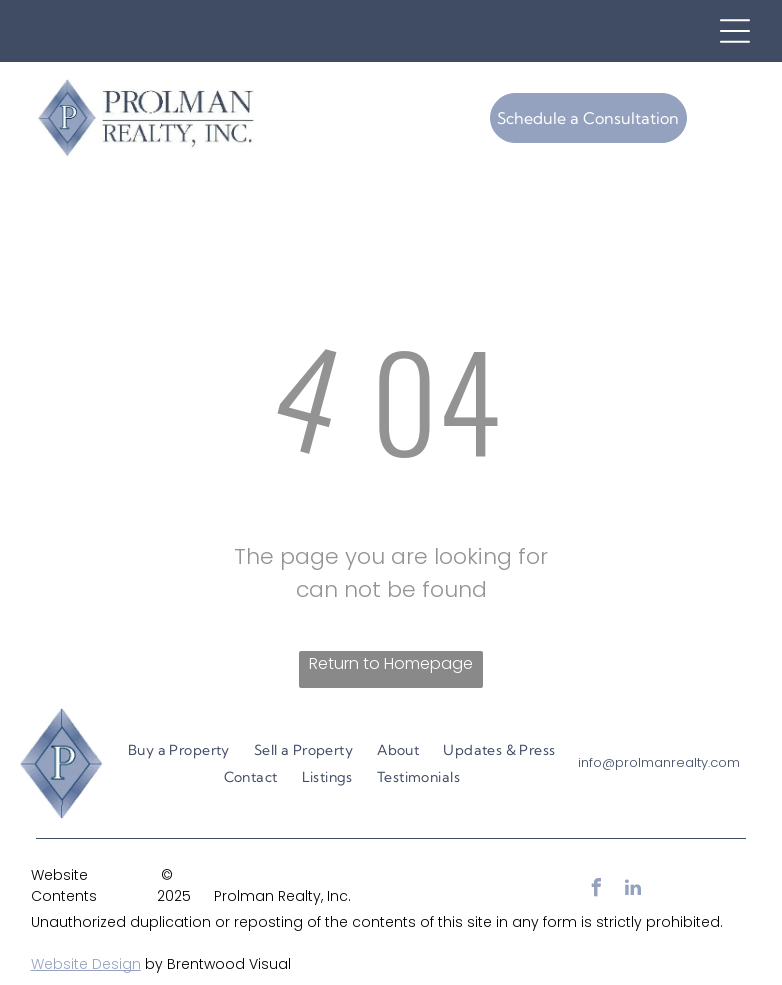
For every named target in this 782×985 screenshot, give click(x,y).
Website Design (86, 964)
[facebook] (597, 890)
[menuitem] (179, 750)
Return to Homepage (391, 663)
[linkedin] (633, 890)
